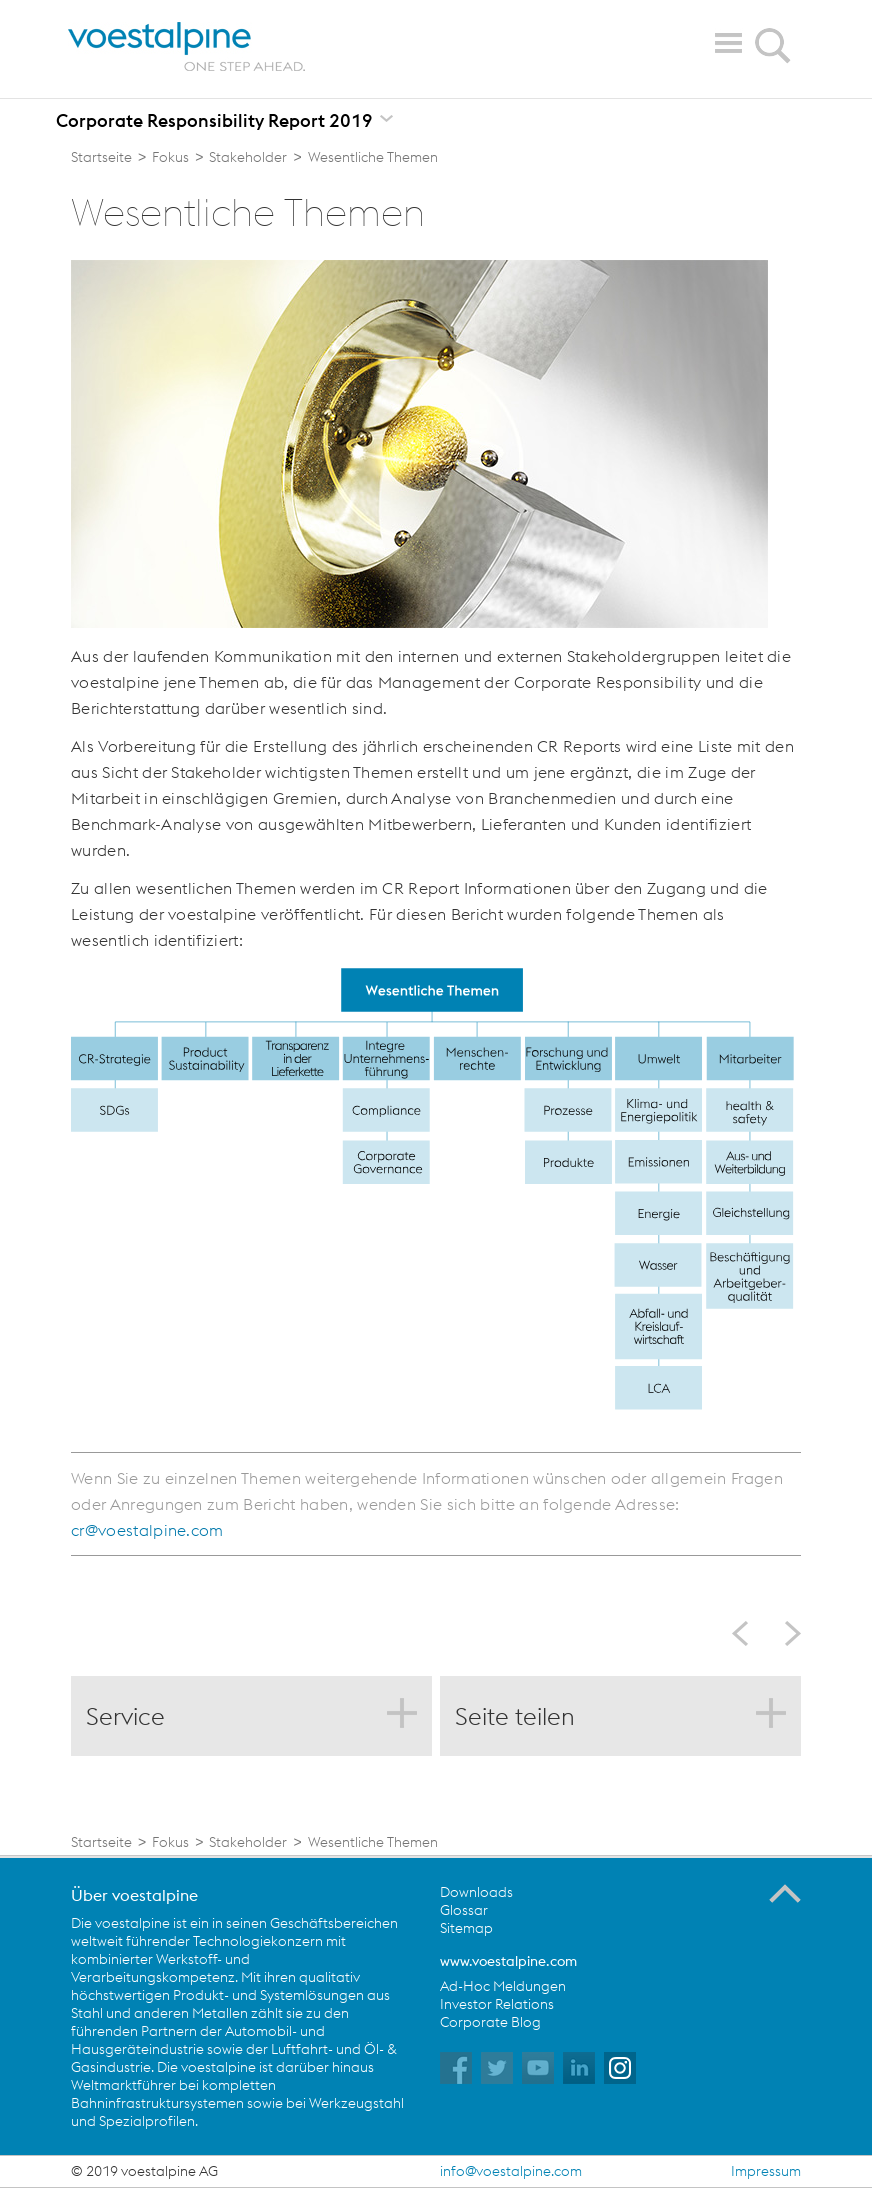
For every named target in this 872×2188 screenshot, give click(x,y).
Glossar (464, 1910)
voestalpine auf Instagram (620, 2068)
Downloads (476, 1892)
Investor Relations (497, 2004)
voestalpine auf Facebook (456, 2068)
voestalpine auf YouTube (538, 2068)
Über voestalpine (134, 1895)
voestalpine (187, 47)
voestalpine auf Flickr (579, 2068)
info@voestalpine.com (511, 2171)
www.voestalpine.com (508, 1961)
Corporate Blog (490, 2022)
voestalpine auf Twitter (497, 2068)
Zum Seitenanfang (785, 1894)
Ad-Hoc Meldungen (503, 1986)
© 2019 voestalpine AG (144, 2171)
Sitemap (466, 1928)
